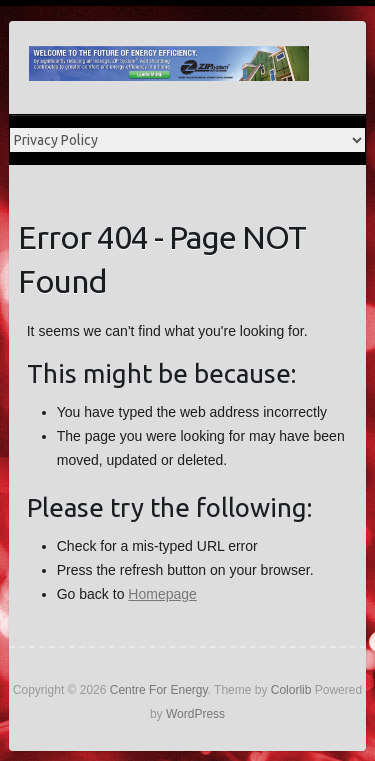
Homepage (162, 594)
